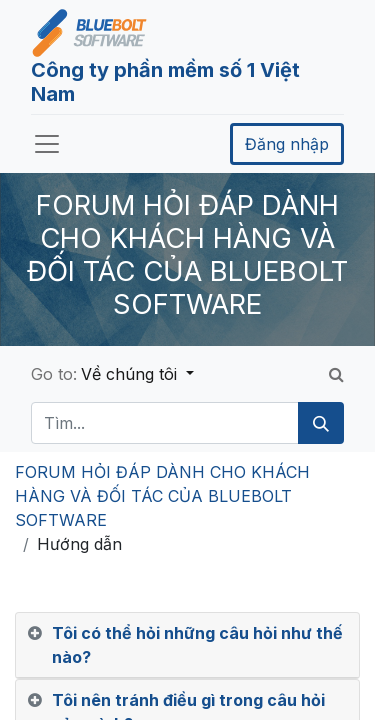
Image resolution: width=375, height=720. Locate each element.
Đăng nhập (287, 144)
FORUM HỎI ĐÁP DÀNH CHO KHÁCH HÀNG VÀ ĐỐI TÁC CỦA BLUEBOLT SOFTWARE (162, 496)
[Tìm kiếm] (321, 423)
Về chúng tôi (131, 374)
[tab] (187, 645)
